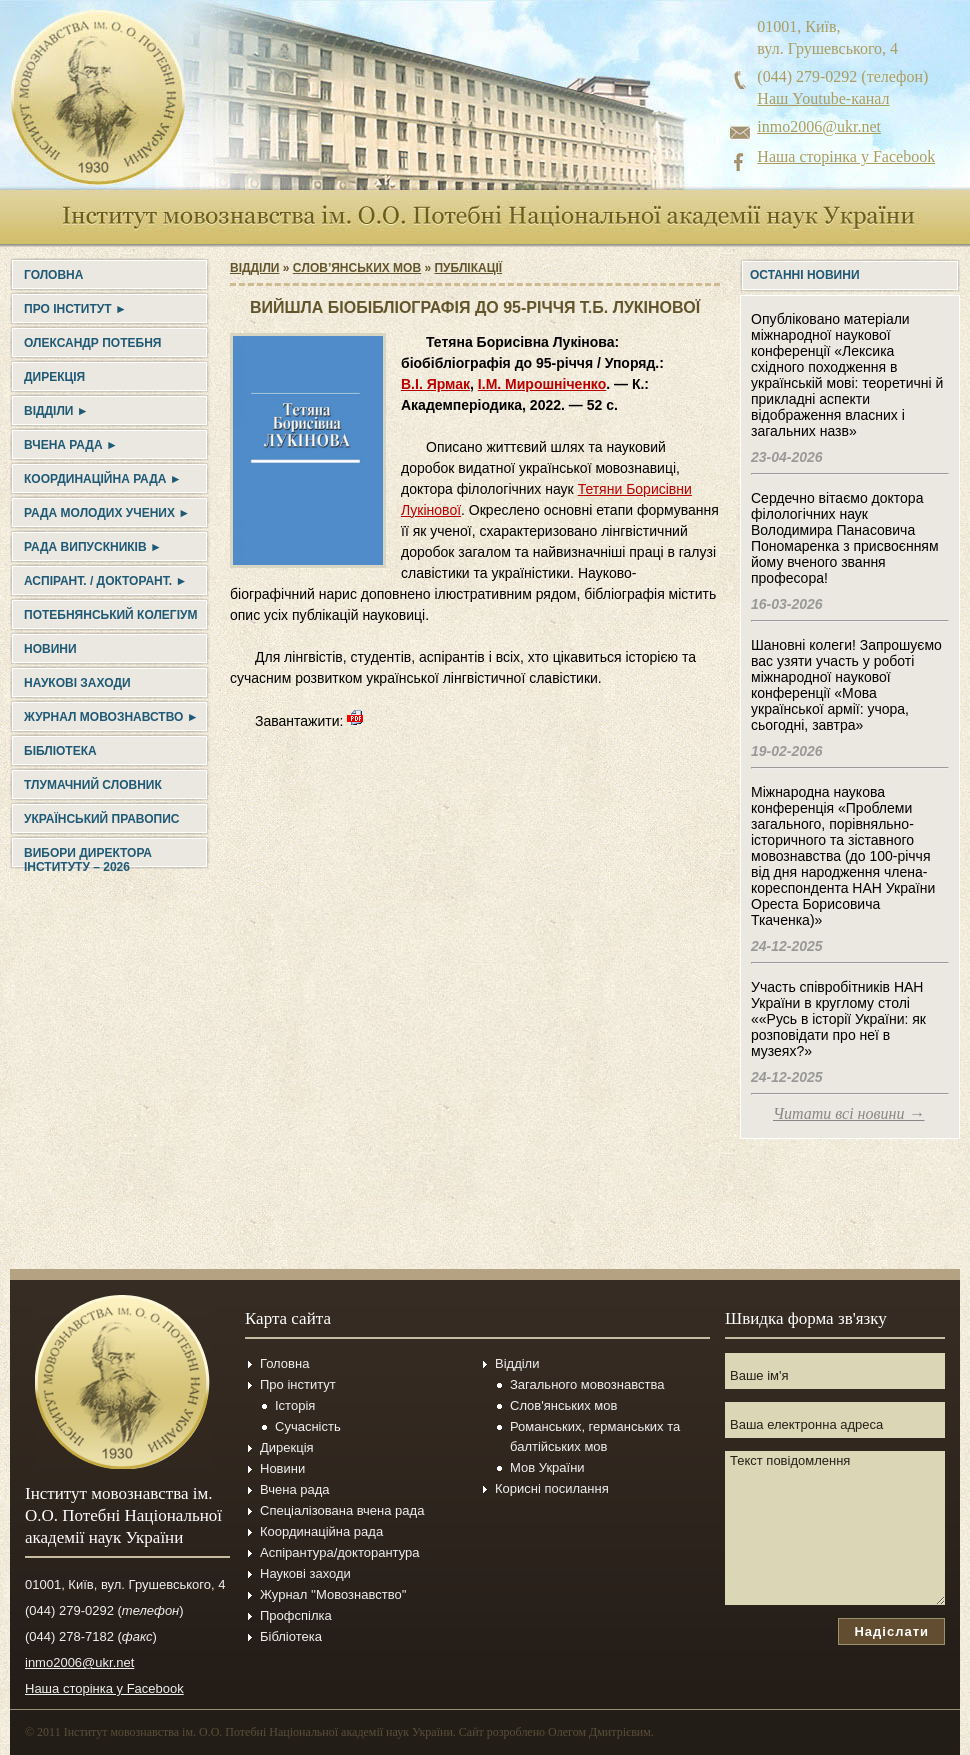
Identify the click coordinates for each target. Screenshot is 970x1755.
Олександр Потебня (92, 343)
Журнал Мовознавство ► (111, 717)
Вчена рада (295, 1489)
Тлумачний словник (93, 785)
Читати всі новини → (848, 1113)
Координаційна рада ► (103, 479)
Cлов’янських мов (357, 268)
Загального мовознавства (587, 1384)
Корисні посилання (552, 1488)
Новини (50, 649)
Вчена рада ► (71, 445)
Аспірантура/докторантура (340, 1552)
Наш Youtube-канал (823, 98)
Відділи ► (56, 411)
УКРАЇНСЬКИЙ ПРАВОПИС (101, 819)
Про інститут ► (75, 309)
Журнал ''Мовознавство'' (333, 1594)
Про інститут (298, 1384)
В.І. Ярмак (435, 384)
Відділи (254, 268)
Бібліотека (60, 751)
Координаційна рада (321, 1531)
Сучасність (308, 1426)
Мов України (547, 1467)
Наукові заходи (77, 683)
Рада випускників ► (93, 547)
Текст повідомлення (835, 1528)
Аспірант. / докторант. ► (105, 581)
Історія (295, 1405)
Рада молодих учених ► (107, 513)
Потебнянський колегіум (110, 615)
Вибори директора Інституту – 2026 (88, 860)
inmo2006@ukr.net (819, 126)
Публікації (468, 268)
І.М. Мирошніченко (542, 384)
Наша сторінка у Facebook (846, 156)
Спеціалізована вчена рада (342, 1510)
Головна (53, 275)
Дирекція (54, 377)
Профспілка (296, 1615)
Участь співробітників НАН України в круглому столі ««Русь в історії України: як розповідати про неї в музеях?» (838, 1019)
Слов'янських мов (563, 1405)
